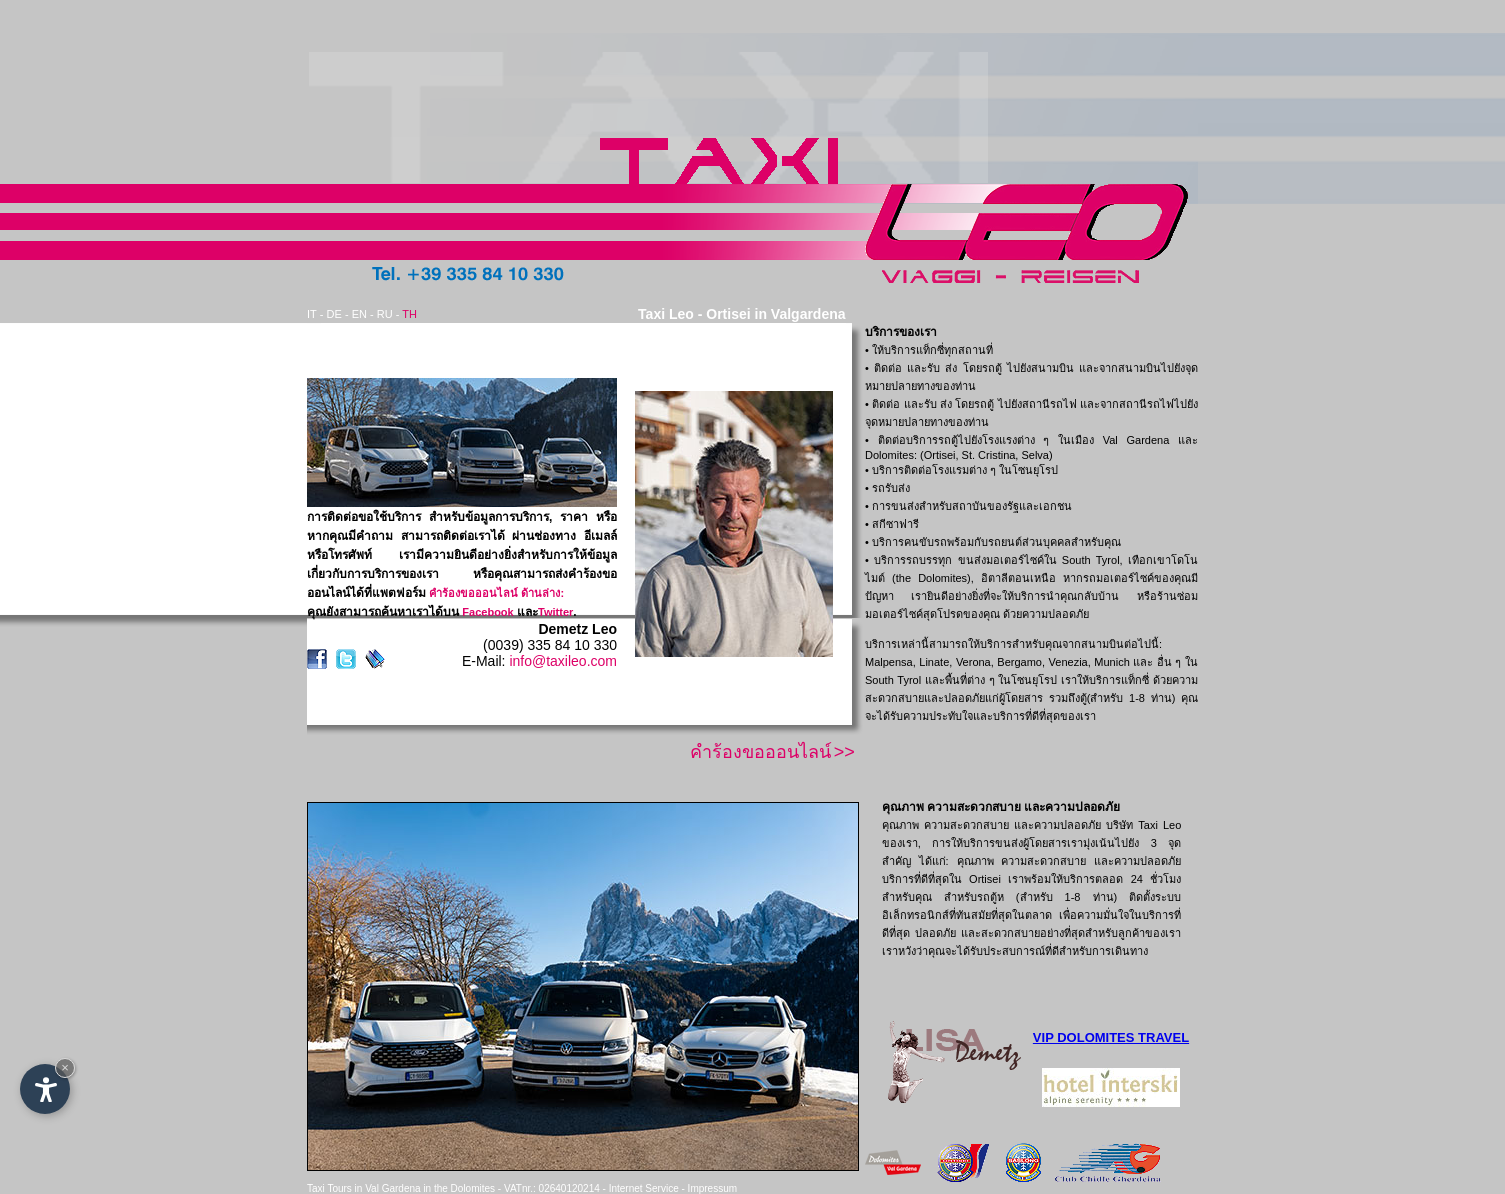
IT (312, 314)
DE (334, 314)
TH (409, 314)
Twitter (555, 612)
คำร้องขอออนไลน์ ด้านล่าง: (496, 593)
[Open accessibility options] (45, 1089)
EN (359, 314)
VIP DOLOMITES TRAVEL (1111, 1037)
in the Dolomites (459, 1188)
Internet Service (644, 1188)
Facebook (487, 612)
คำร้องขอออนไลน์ (760, 752)
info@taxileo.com (563, 661)
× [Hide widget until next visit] (65, 1067)
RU (385, 314)
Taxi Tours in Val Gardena (364, 1188)
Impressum (712, 1188)
